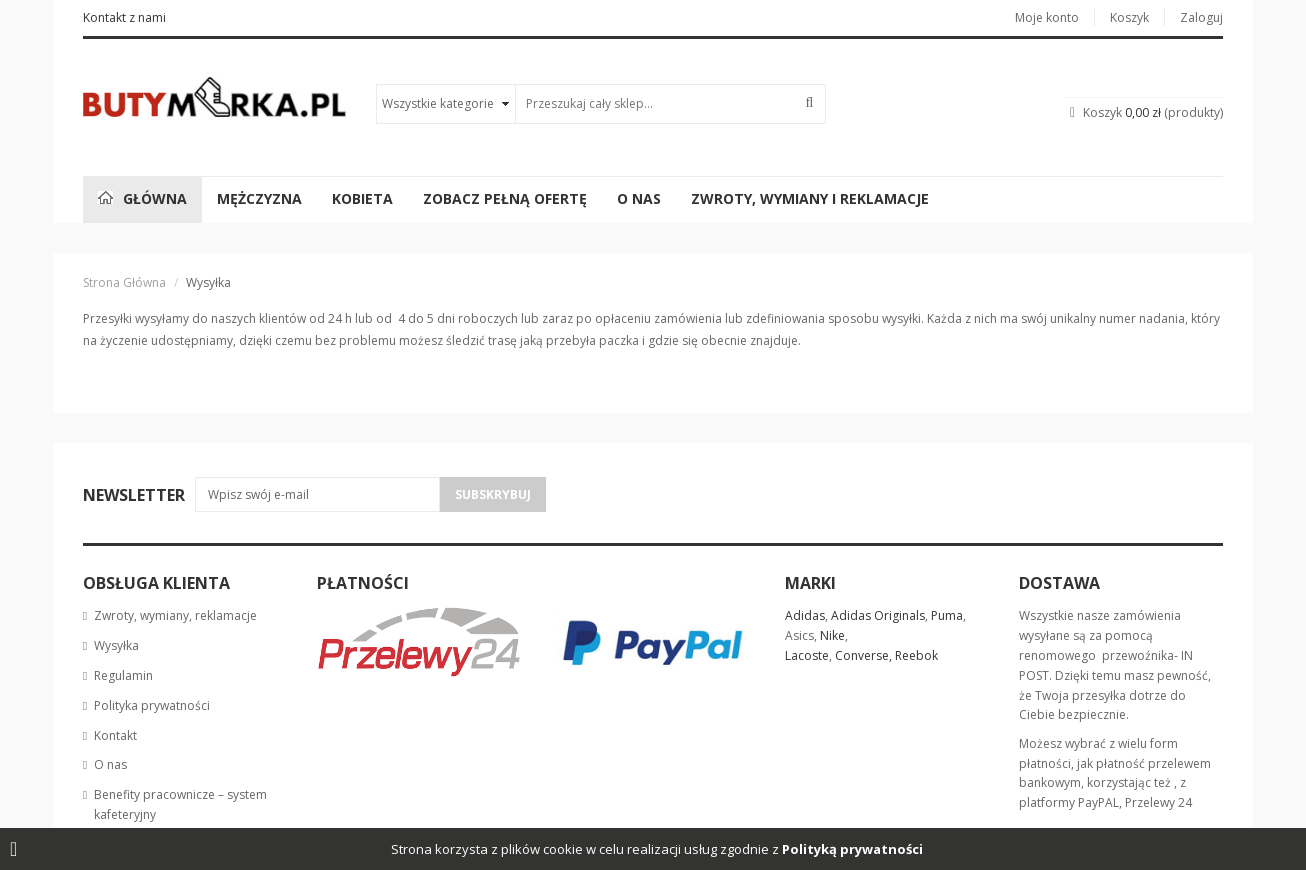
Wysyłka (116, 645)
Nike (832, 635)
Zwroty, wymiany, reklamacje (175, 615)
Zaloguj (1201, 17)
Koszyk (1129, 17)
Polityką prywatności (852, 849)
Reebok (916, 655)
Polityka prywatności (152, 705)
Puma (947, 615)
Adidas (805, 615)
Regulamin (123, 675)
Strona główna (124, 282)
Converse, (863, 655)
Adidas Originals (878, 615)
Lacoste (807, 655)
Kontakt (115, 735)
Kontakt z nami (124, 17)
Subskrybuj (493, 494)
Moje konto (1047, 17)
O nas (110, 764)
